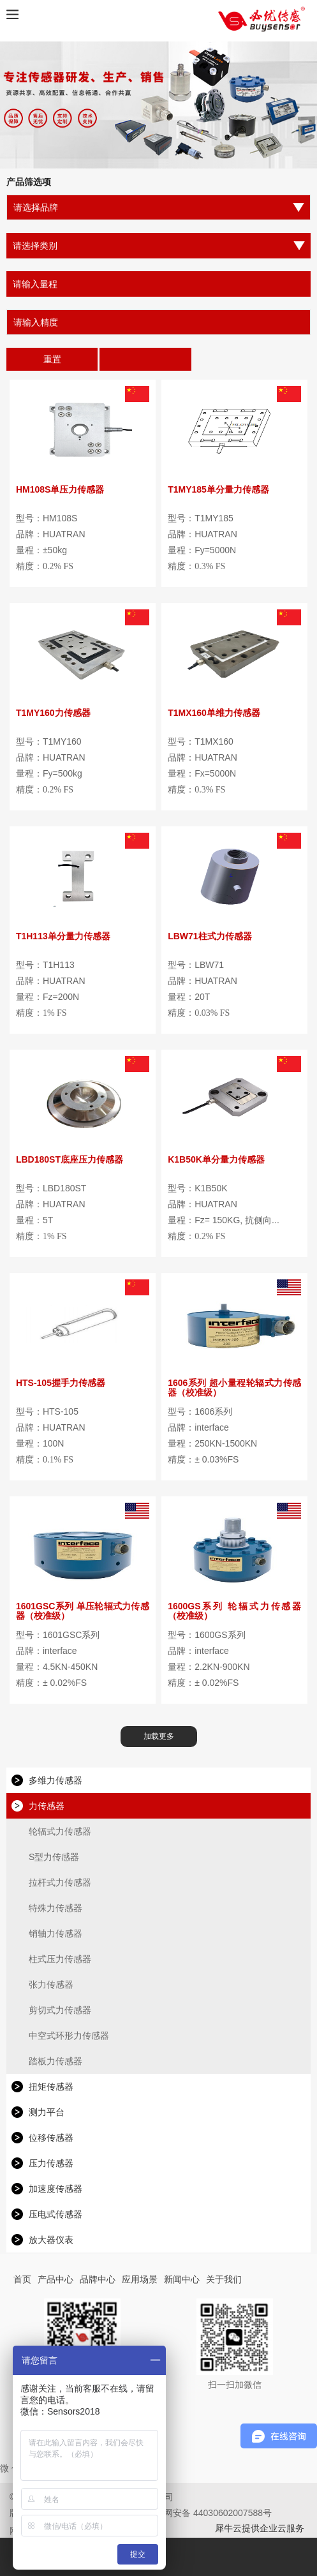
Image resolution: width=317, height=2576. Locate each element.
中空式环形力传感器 (69, 2035)
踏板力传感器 (55, 2061)
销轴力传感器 (55, 1933)
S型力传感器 (54, 1857)
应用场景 (140, 2279)
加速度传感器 (55, 2189)
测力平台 (46, 2112)
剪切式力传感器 (60, 2010)
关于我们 (224, 2279)
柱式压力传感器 (60, 1959)
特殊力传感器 (55, 1908)
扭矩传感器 (51, 2086)
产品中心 (55, 2279)
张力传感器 (51, 1984)
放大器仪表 (51, 2240)
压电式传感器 (55, 2214)
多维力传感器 (55, 1780)
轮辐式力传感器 (60, 1831)
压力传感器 (51, 2163)
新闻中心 (182, 2279)
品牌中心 (97, 2279)
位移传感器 (51, 2138)
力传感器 (46, 1806)
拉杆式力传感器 (60, 1882)
